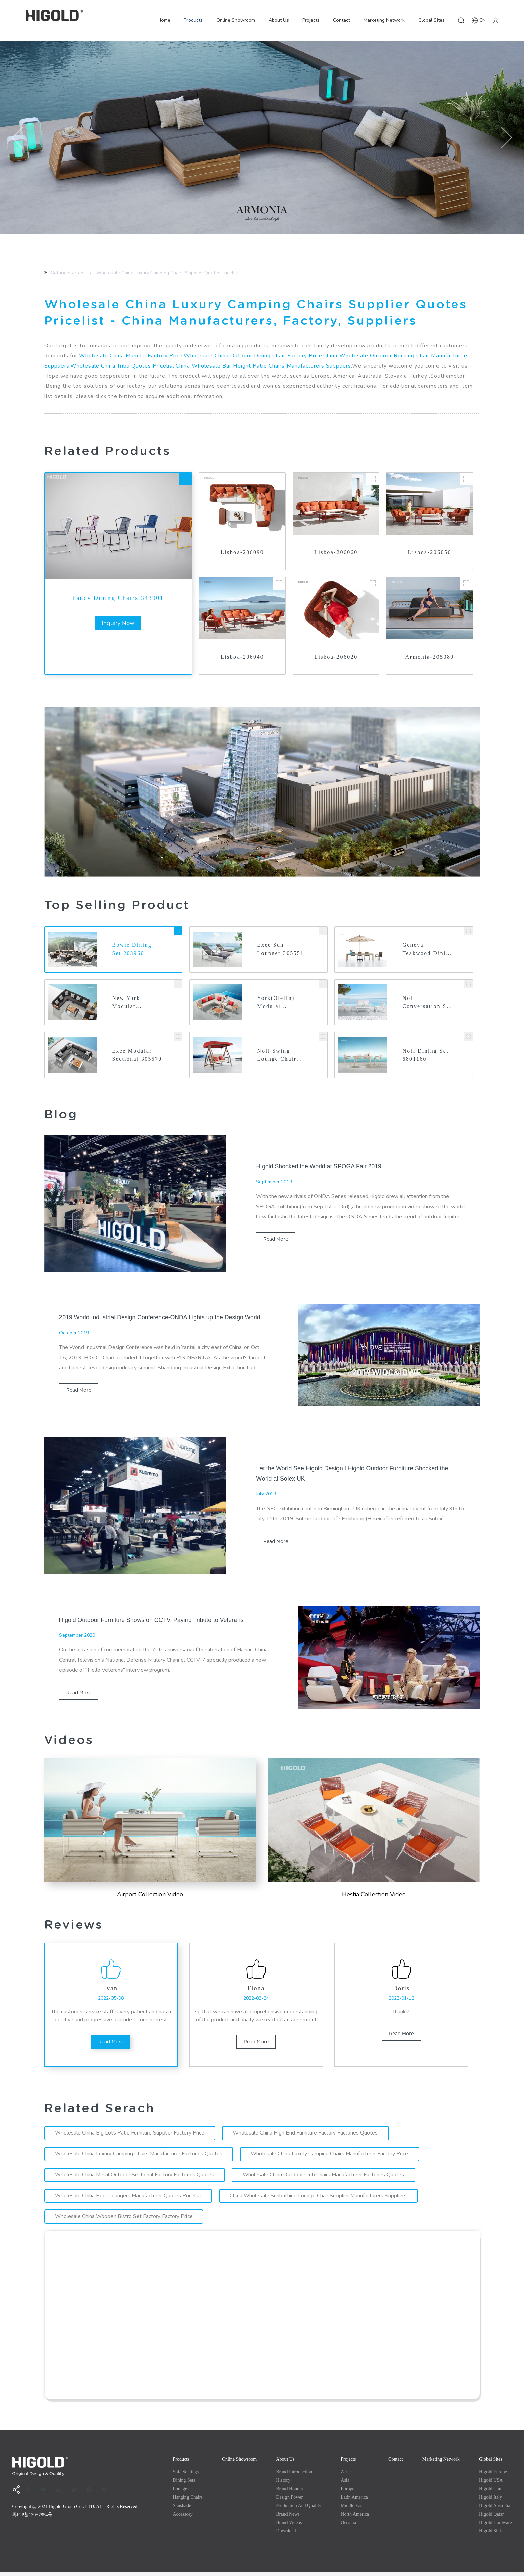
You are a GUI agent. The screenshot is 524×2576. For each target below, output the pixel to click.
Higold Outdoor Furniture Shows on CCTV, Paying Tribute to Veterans (153, 1620)
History (283, 2483)
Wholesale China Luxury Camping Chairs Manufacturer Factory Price (331, 2157)
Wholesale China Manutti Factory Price (131, 355)
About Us (279, 20)
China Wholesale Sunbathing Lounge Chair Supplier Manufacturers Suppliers (320, 2199)
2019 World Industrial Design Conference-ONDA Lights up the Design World (161, 1318)
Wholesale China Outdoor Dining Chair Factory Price (253, 355)
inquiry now (118, 623)
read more (275, 1240)
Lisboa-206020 (335, 657)
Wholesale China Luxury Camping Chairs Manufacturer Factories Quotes (139, 2157)
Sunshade (182, 2509)
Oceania (348, 2526)
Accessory (183, 2517)
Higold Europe (493, 2475)
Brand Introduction (294, 2475)
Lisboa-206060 (335, 552)
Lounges (181, 2492)
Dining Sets (184, 2483)
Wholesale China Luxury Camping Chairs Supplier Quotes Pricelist (167, 273)
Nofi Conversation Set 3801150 (421, 1003)
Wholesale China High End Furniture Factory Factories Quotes (306, 2136)
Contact (341, 20)
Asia (345, 2483)
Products (193, 20)
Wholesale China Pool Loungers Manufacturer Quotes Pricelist (128, 2199)
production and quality (298, 2509)
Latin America (354, 2500)
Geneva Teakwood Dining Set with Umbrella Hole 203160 (425, 950)
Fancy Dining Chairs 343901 (118, 598)
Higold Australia (494, 2509)
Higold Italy (490, 2500)
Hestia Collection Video (374, 1895)
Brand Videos (289, 2526)
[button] (17, 137)
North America (355, 2517)
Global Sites (431, 20)
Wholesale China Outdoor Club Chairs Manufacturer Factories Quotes (325, 2178)
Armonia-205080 (429, 657)
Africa (347, 2475)
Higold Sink (490, 2534)
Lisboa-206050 (429, 552)
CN (479, 20)
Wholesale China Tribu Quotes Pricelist (122, 366)
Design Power (289, 2500)
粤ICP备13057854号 (32, 2518)
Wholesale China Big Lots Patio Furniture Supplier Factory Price (130, 2136)
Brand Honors (289, 2492)
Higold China (492, 2492)
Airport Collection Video (150, 1895)
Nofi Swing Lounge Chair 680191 (277, 1056)
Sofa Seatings (186, 2475)
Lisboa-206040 (242, 657)
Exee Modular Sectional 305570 (132, 1056)
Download (286, 2534)
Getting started (67, 273)
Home (164, 20)
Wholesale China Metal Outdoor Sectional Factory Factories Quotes (135, 2178)
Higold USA (491, 2483)
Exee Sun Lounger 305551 (280, 949)
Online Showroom (235, 20)
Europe (347, 2492)
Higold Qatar (491, 2517)
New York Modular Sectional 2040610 (126, 1003)
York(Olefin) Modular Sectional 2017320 (276, 1003)
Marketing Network (384, 20)
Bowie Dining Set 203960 (132, 949)
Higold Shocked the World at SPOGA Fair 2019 (319, 1167)
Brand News (288, 2517)
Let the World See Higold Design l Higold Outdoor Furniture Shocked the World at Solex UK (353, 1474)
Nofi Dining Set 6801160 (425, 1055)
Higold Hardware (495, 2526)
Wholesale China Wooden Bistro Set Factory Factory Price (124, 2220)
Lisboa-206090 (242, 552)
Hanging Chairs (188, 2500)
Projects (311, 20)
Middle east (352, 2509)
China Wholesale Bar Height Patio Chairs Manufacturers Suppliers (263, 366)
